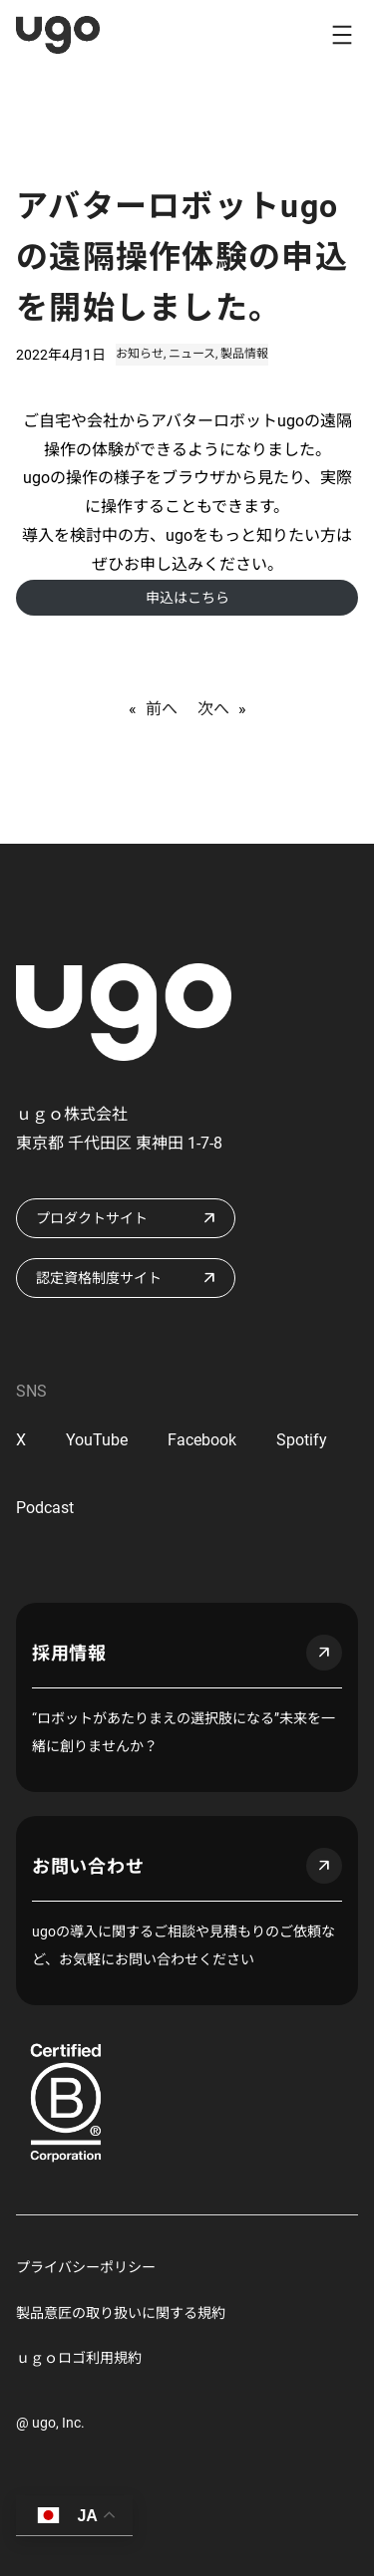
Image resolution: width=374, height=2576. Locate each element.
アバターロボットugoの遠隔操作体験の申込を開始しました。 (182, 257)
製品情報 (244, 354)
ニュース (192, 354)
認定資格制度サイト (99, 1278)
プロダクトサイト (92, 1218)
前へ (162, 708)
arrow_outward (324, 1653)
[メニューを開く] (342, 35)
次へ (213, 708)
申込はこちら (187, 598)
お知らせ (140, 354)
